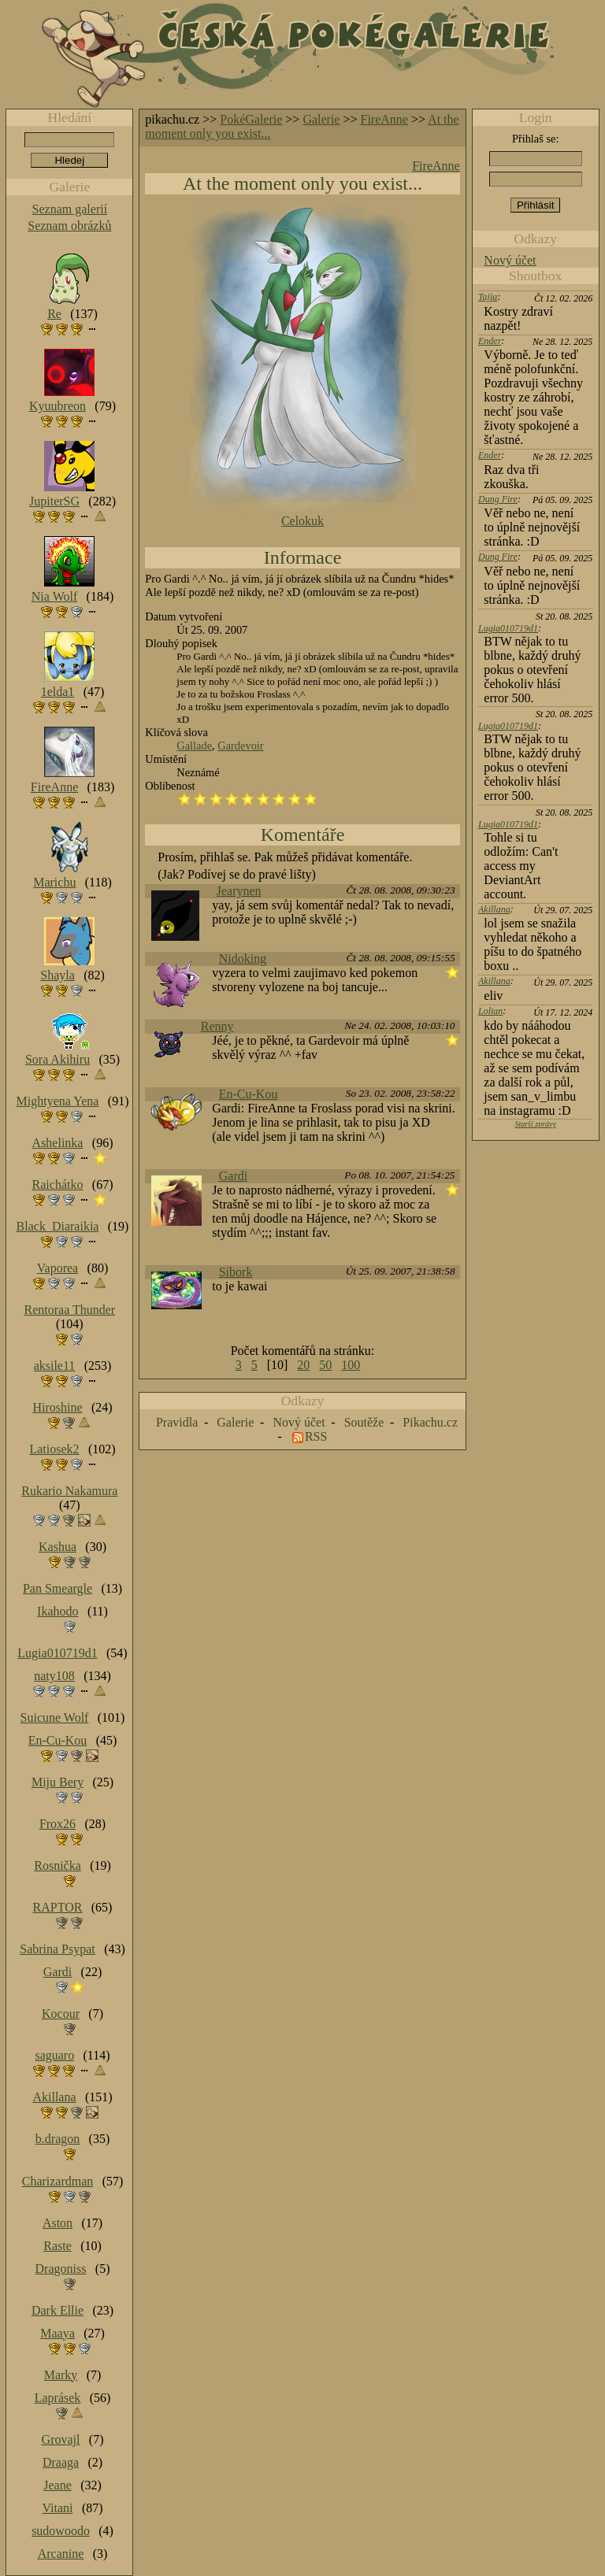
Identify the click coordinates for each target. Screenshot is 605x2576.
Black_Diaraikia (58, 1226)
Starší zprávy (535, 1124)
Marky (61, 2375)
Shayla (57, 975)
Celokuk (302, 520)
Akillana (494, 909)
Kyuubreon (57, 406)
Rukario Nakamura (69, 1490)
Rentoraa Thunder (70, 1309)
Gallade (194, 745)
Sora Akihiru (57, 1059)
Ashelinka (58, 1142)
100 (350, 1364)
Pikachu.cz (430, 1422)
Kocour (61, 2013)
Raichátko (58, 1184)
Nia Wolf (54, 596)
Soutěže (364, 1422)
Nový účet (510, 260)
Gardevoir (240, 745)
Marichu (54, 882)
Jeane (57, 2485)
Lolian (490, 1010)
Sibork (236, 1272)
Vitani (58, 2508)
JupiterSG (54, 501)
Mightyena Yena (58, 1101)
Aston (57, 2223)
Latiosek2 (54, 1449)
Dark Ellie (58, 2310)
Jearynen (239, 891)
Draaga (61, 2462)
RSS (316, 1436)
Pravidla (177, 1422)
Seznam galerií (70, 209)
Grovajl (61, 2439)
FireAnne (384, 119)
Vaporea (57, 1268)
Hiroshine (57, 1407)
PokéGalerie (251, 119)
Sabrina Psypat (57, 1949)
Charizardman (58, 2181)
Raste (57, 2245)
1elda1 (58, 691)
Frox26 (57, 1823)
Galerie (321, 119)
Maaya (57, 2333)
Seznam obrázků (69, 225)
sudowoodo (61, 2530)
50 (325, 1364)
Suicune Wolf (54, 1717)
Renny (217, 1026)
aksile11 (55, 1365)
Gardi (233, 1176)
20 (303, 1364)
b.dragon (57, 2138)
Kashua (57, 1546)
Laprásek (58, 2397)
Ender (489, 340)
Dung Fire (498, 499)
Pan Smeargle (57, 1588)
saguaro (54, 2055)
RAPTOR (58, 1907)
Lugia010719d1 (508, 628)
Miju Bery (58, 1782)
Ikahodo (57, 1611)
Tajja (487, 296)
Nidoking (242, 958)
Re (54, 313)
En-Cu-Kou (248, 1094)
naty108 (54, 1675)
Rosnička (57, 1865)
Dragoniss (61, 2268)
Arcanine (61, 2553)
